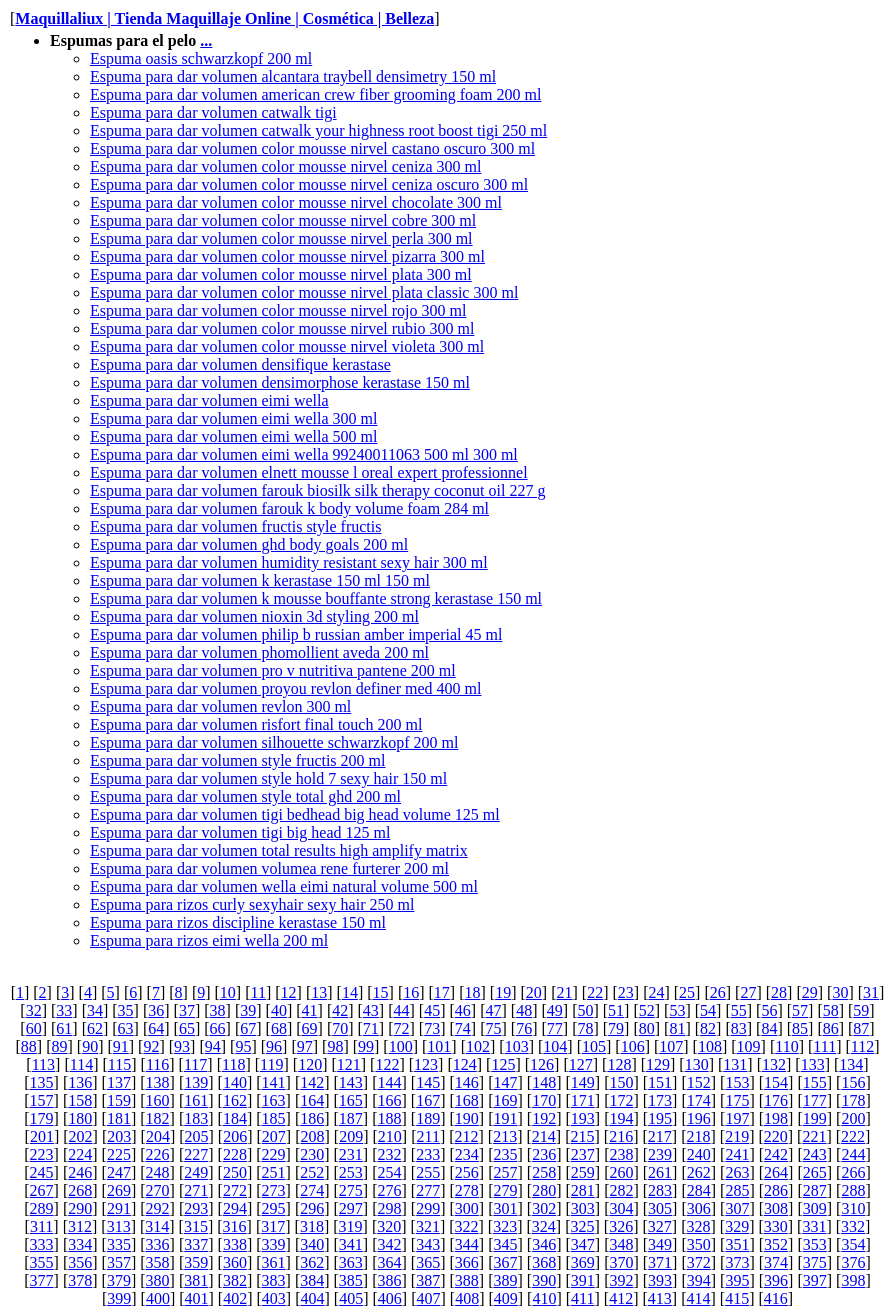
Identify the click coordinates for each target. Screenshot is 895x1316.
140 (235, 1082)
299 (428, 1208)
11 (258, 992)
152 (699, 1082)
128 (619, 1064)
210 (390, 1136)
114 (81, 1064)
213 (505, 1136)
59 (861, 1010)
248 (158, 1172)
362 (312, 1262)
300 (467, 1208)
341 (351, 1244)
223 (42, 1154)
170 (544, 1100)
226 (158, 1154)
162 (235, 1100)
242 (776, 1154)
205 (197, 1136)
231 (351, 1154)
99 (366, 1046)
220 (776, 1136)
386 (390, 1280)
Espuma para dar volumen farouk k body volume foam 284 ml (289, 508)
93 (182, 1046)
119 (271, 1064)
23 (626, 992)
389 (505, 1280)
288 (853, 1190)
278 (467, 1190)
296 (312, 1208)
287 (815, 1190)
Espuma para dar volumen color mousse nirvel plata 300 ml (281, 274)
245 (42, 1172)
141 (274, 1082)
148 (544, 1082)
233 (428, 1154)
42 (340, 1010)
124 (465, 1064)
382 (235, 1280)
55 (739, 1010)
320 (389, 1226)
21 (564, 992)
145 (428, 1082)
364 (390, 1262)
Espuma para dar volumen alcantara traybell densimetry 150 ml (293, 76)
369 (583, 1262)
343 (428, 1244)
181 (119, 1118)
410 (544, 1298)
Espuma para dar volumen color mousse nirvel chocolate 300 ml (296, 202)
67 (248, 1028)
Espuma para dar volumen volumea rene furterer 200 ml (269, 868)
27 (748, 992)
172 (621, 1100)
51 (616, 1010)
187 (351, 1118)
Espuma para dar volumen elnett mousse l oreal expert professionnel (309, 472)
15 (381, 992)
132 (774, 1064)
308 (776, 1208)
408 (467, 1298)
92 (151, 1046)
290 (80, 1208)
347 (583, 1244)
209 (351, 1136)
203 (119, 1136)
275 (351, 1190)
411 (582, 1298)
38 (218, 1010)
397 (815, 1280)
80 (647, 1028)
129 (658, 1064)
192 (544, 1118)
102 (478, 1046)
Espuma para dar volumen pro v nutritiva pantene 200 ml (273, 670)
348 (621, 1244)
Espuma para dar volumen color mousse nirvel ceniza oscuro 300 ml (309, 184)
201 (42, 1136)
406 (390, 1298)
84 (769, 1028)
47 (493, 1010)
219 (737, 1136)
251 (274, 1172)
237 (583, 1154)
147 (505, 1082)
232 (390, 1154)
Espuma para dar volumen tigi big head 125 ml (240, 832)
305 (660, 1208)
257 (505, 1172)
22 (595, 992)
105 (594, 1046)
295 (274, 1208)
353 (815, 1244)
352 (776, 1244)
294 (235, 1208)
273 (274, 1190)
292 (158, 1208)
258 (544, 1172)
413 (660, 1298)
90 (90, 1046)
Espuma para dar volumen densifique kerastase (240, 364)
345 (505, 1244)
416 (776, 1298)
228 (235, 1154)
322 (467, 1226)
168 (467, 1100)
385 (351, 1280)
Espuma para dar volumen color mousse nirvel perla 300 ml (281, 238)
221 (814, 1136)
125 (503, 1064)
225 (119, 1154)
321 (428, 1226)
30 (840, 992)
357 (119, 1262)
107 (671, 1046)
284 (699, 1190)
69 (310, 1028)
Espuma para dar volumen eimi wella (209, 400)
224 (80, 1154)
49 (555, 1010)
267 (42, 1190)
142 (312, 1082)
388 (467, 1280)
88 (29, 1046)
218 (698, 1136)
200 (853, 1118)
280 (544, 1190)
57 (800, 1010)
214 (544, 1136)
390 (544, 1280)
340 (312, 1244)
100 (401, 1046)
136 (80, 1082)
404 (313, 1298)
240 (699, 1154)
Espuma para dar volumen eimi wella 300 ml (233, 418)
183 (196, 1118)
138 (158, 1082)
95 (243, 1046)
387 (428, 1280)
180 (80, 1118)
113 (43, 1064)
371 (660, 1262)
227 (196, 1154)
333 (42, 1244)
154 (776, 1082)
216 (621, 1136)
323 (505, 1226)
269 (119, 1190)
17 (442, 992)
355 (42, 1262)
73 (432, 1028)
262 (699, 1172)
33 (64, 1010)
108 (710, 1046)
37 (187, 1010)
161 (196, 1100)
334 (80, 1244)
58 (831, 1010)
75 (493, 1028)
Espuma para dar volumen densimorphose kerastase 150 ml (280, 382)
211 (427, 1136)
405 (351, 1298)
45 (432, 1010)
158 (80, 1100)
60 (34, 1028)
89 (59, 1046)
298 (390, 1208)
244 (853, 1154)
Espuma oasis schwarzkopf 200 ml (201, 58)
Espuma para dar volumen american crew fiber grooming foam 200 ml (315, 94)
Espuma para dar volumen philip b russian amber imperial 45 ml (296, 634)
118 (233, 1064)
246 (80, 1172)
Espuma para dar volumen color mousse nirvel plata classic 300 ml (304, 292)
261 (660, 1172)
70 (340, 1028)
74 (463, 1028)
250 (235, 1172)
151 (660, 1082)
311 (41, 1226)
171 (583, 1100)
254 (390, 1172)
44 (402, 1010)
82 (708, 1028)
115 (119, 1064)
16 (411, 992)
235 (505, 1154)
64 (156, 1028)
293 (196, 1208)
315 (196, 1226)
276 (390, 1190)
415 (737, 1298)
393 (660, 1280)
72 (402, 1028)
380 (158, 1280)
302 (544, 1208)
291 (119, 1208)
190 (467, 1118)
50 (585, 1010)
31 (871, 992)
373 (737, 1262)
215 (583, 1136)
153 (737, 1082)
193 (583, 1118)
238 (621, 1154)
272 (235, 1190)
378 (80, 1280)
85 (800, 1028)
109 (749, 1046)
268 (80, 1190)
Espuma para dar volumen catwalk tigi (213, 112)
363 (351, 1262)
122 (387, 1064)
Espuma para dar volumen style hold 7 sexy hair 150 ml (268, 778)
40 (279, 1010)
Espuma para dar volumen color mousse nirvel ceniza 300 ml (285, 166)
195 (660, 1118)
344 (467, 1244)
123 (426, 1064)
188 (390, 1118)
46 (463, 1010)
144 (390, 1082)
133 (813, 1064)
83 (739, 1028)
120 (310, 1064)
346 (544, 1244)
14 (350, 992)
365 (428, 1262)
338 (235, 1244)
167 (428, 1100)
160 (158, 1100)
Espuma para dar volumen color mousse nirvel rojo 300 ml (278, 310)
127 (581, 1064)
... (206, 40)
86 (831, 1028)
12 (289, 992)
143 (351, 1082)
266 (853, 1172)
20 (534, 992)
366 (467, 1262)
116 (157, 1064)
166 (390, 1100)
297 (351, 1208)
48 (524, 1010)
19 (503, 992)
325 (583, 1226)
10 (228, 992)
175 (737, 1100)
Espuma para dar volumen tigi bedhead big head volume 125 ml (295, 814)
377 (42, 1280)
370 (621, 1262)
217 (660, 1136)
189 (428, 1118)
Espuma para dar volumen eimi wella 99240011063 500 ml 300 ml (304, 454)
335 (119, 1244)
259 (583, 1172)
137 (119, 1082)
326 (621, 1226)
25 (687, 992)
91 (121, 1046)
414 (698, 1298)
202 (81, 1136)
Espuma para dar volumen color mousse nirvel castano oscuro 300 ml (312, 148)
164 (312, 1100)
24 (656, 992)
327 (660, 1226)
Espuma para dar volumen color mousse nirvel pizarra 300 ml (287, 256)
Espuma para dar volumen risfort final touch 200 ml (256, 724)
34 (95, 1010)
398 (853, 1280)
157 (42, 1100)
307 (737, 1208)
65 (187, 1028)
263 (737, 1172)
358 (158, 1262)
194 (621, 1118)
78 (585, 1028)
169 (505, 1100)
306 (699, 1208)
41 (310, 1010)
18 (473, 992)
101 (439, 1046)
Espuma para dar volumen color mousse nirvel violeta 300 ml (287, 346)
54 (708, 1010)
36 (156, 1010)
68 (279, 1028)
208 (313, 1136)
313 (119, 1226)
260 (621, 1172)
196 (699, 1118)
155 (815, 1082)
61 (64, 1028)
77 (555, 1028)
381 (196, 1280)
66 (218, 1028)
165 (351, 1100)
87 (861, 1028)
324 (544, 1226)
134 (851, 1064)
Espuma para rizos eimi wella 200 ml (209, 940)
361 (274, 1262)
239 (660, 1154)
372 (699, 1262)
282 (621, 1190)
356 (80, 1262)
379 (119, 1280)
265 (815, 1172)
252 (312, 1172)
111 (824, 1046)
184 (235, 1118)
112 (862, 1046)
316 (235, 1226)
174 (699, 1100)
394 (699, 1280)
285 (737, 1190)
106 (633, 1046)
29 (810, 992)
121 (349, 1064)
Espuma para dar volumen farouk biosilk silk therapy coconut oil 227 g (317, 490)
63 (126, 1028)
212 (467, 1136)
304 (621, 1208)
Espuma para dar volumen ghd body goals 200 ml (249, 544)
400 (158, 1298)
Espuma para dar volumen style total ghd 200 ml (245, 796)
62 (95, 1028)
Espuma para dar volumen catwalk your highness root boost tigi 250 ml (318, 130)
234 (467, 1154)
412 (621, 1298)
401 (197, 1298)
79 (616, 1028)
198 (776, 1118)
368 (544, 1262)
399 (119, 1298)
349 (660, 1244)
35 (126, 1010)
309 (815, 1208)
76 (524, 1028)
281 (583, 1190)
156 (853, 1082)
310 (853, 1208)
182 (158, 1118)
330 (776, 1226)
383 (274, 1280)
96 (274, 1046)
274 (312, 1190)
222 (853, 1136)
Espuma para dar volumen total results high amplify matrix (279, 850)
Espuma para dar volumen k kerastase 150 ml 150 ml (260, 580)
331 (814, 1226)
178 (853, 1100)
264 (776, 1172)
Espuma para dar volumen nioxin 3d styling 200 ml (254, 616)
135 (42, 1082)
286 (776, 1190)
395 (737, 1280)
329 (737, 1226)
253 (351, 1172)
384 (312, 1280)
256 (467, 1172)
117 (195, 1064)
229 (274, 1154)
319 (351, 1226)
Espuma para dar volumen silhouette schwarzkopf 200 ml (274, 742)
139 (196, 1082)
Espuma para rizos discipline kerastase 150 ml (238, 922)
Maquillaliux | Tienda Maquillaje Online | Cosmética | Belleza (224, 18)
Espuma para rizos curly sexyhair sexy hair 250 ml (252, 904)
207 (274, 1136)
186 (312, 1118)
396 (776, 1280)
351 (737, 1244)
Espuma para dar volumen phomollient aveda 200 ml (259, 652)
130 (697, 1064)
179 (42, 1118)
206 (235, 1136)
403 (274, 1298)
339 (274, 1244)
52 (647, 1010)
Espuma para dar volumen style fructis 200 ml (237, 760)
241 (737, 1154)
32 (34, 1010)
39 (248, 1010)
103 (517, 1046)
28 (779, 992)
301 (505, 1208)
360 (235, 1262)
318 (312, 1226)
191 (505, 1118)
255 (428, 1172)
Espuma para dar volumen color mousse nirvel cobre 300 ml (283, 220)
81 (677, 1028)
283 (660, 1190)
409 (506, 1298)
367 (505, 1262)
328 (698, 1226)
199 (815, 1118)
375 (815, 1262)
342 (390, 1244)
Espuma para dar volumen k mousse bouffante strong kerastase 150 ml (316, 598)
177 (815, 1100)
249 (196, 1172)
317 (273, 1226)
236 (544, 1154)
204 (158, 1136)
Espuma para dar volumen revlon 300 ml (220, 706)
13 (319, 992)
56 (769, 1010)
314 (157, 1226)
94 (213, 1046)
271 (196, 1190)
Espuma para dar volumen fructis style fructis (235, 526)
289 (42, 1208)
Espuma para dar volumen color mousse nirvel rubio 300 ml (282, 328)
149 (583, 1082)
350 (699, 1244)
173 (660, 1100)
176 (776, 1100)
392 (621, 1280)
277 (428, 1190)
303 (583, 1208)
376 (853, 1262)
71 (371, 1028)
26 (718, 992)
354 (853, 1244)
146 (467, 1082)
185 (274, 1118)
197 (737, 1118)
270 (158, 1190)
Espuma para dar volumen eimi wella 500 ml (233, 436)
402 (235, 1298)
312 (80, 1226)
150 (621, 1082)
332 (853, 1226)
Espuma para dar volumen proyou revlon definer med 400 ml (285, 688)
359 (196, 1262)
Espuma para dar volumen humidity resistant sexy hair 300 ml (289, 562)
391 (583, 1280)
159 (119, 1100)
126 (542, 1064)
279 (505, 1190)
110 (786, 1046)
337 (196, 1244)
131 (735, 1064)
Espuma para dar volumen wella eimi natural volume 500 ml (284, 886)
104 (555, 1046)
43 (371, 1010)
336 (158, 1244)
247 (119, 1172)
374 (776, 1262)
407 (428, 1298)
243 (815, 1154)
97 (305, 1046)
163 (274, 1100)
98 (335, 1046)
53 (677, 1010)
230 (312, 1154)
